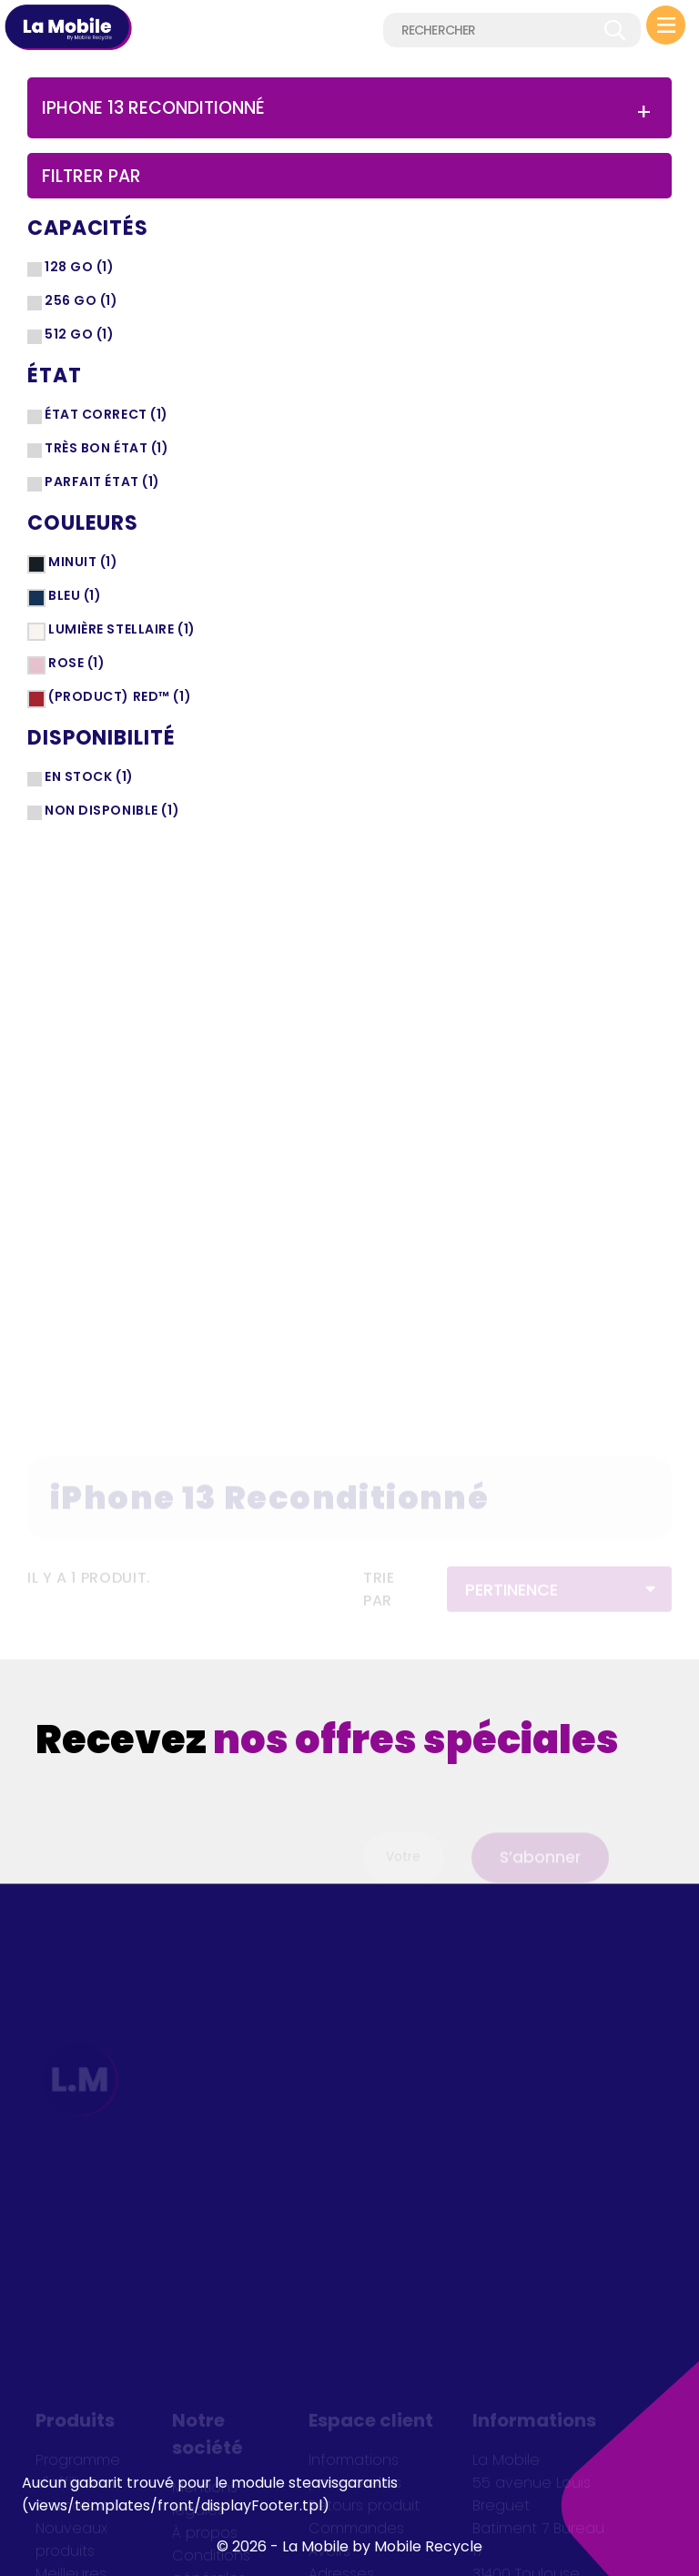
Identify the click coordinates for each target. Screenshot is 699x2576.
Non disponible (112, 810)
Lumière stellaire (122, 629)
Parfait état (102, 481)
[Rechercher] (512, 30)
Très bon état (107, 448)
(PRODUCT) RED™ (119, 696)
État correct (106, 414)
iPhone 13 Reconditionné (153, 108)
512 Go (80, 334)
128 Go (80, 267)
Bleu (75, 595)
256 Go (81, 300)
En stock (89, 776)
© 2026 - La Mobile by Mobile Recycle (349, 2546)
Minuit (83, 562)
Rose (77, 663)
